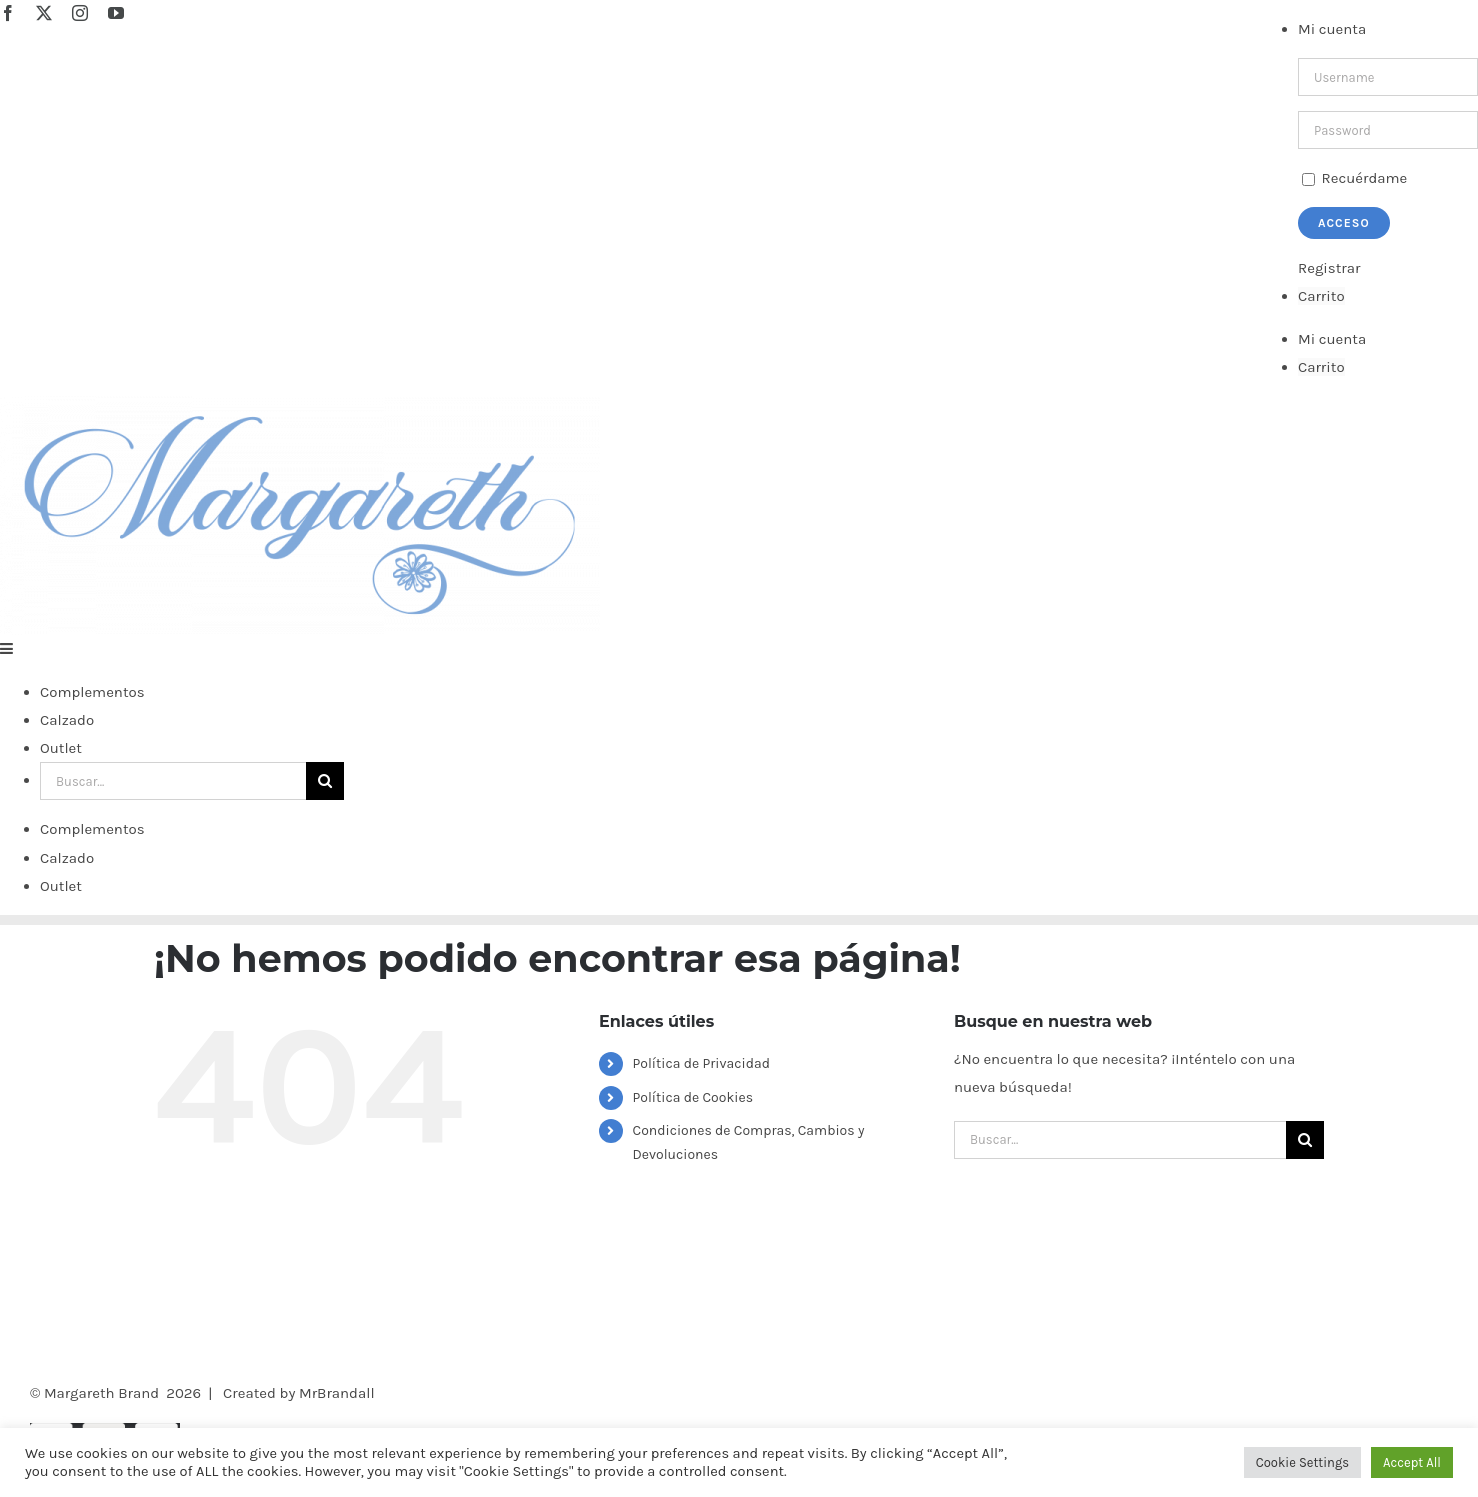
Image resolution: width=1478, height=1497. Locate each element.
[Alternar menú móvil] (7, 648)
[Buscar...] (173, 781)
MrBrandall (337, 1393)
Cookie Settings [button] (1302, 1462)
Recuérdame (1354, 178)
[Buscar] (325, 781)
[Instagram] (193, 1357)
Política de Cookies (693, 1097)
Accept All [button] (1412, 1462)
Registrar (1329, 268)
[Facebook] (162, 1357)
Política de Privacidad (701, 1063)
